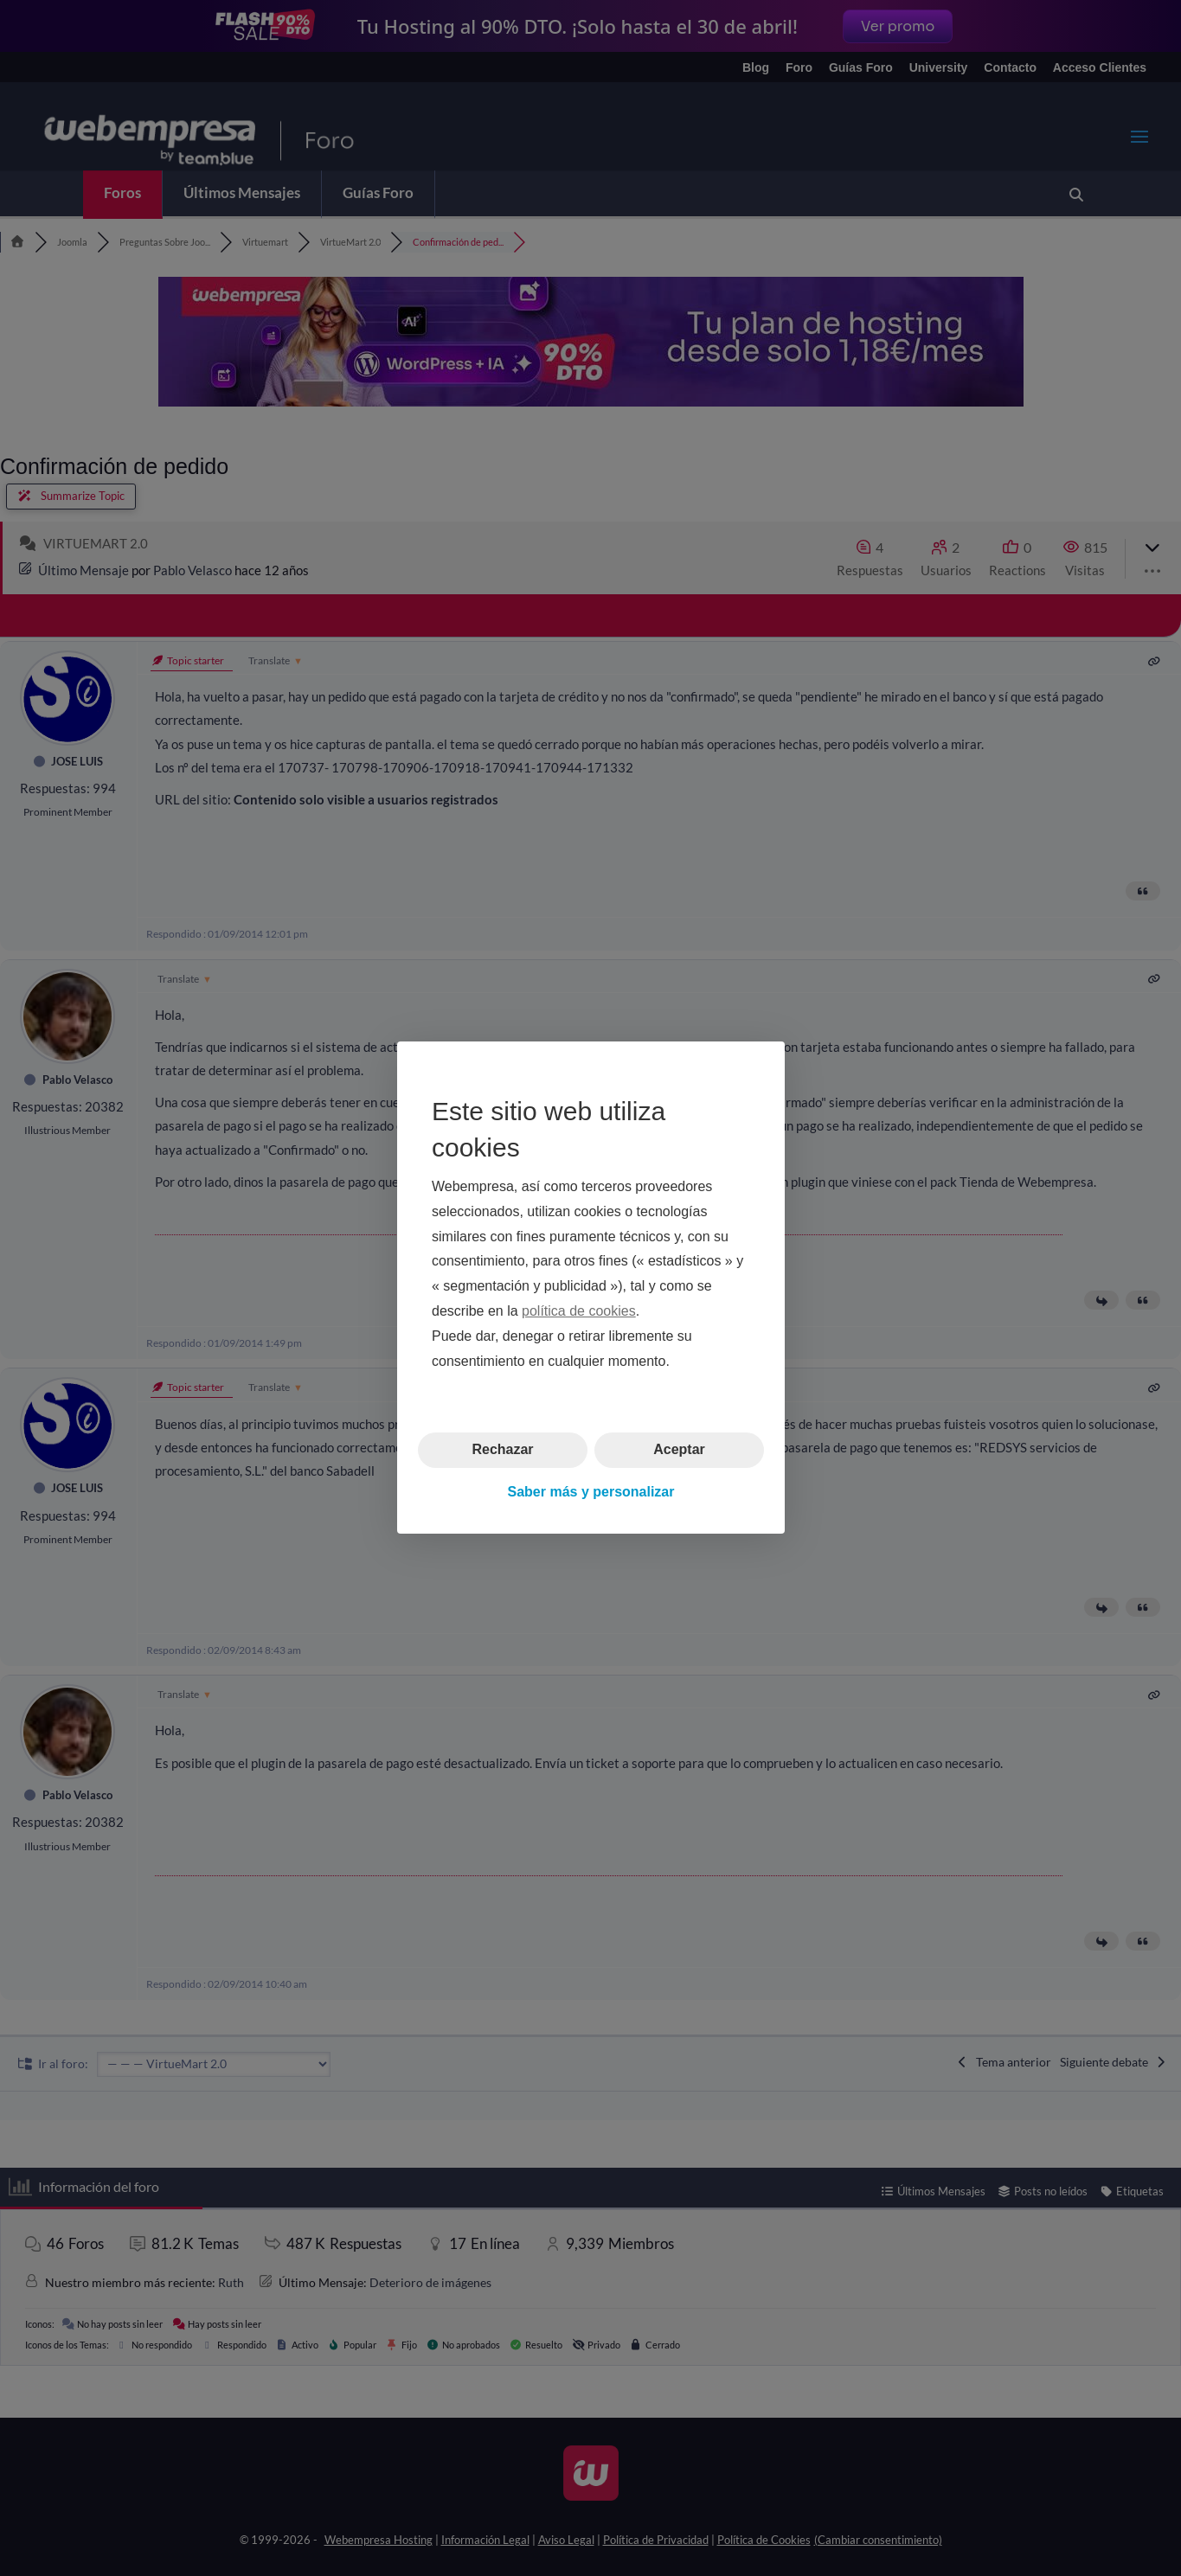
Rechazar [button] (502, 1450)
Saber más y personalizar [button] (590, 1491)
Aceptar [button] (679, 1450)
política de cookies (579, 1311)
